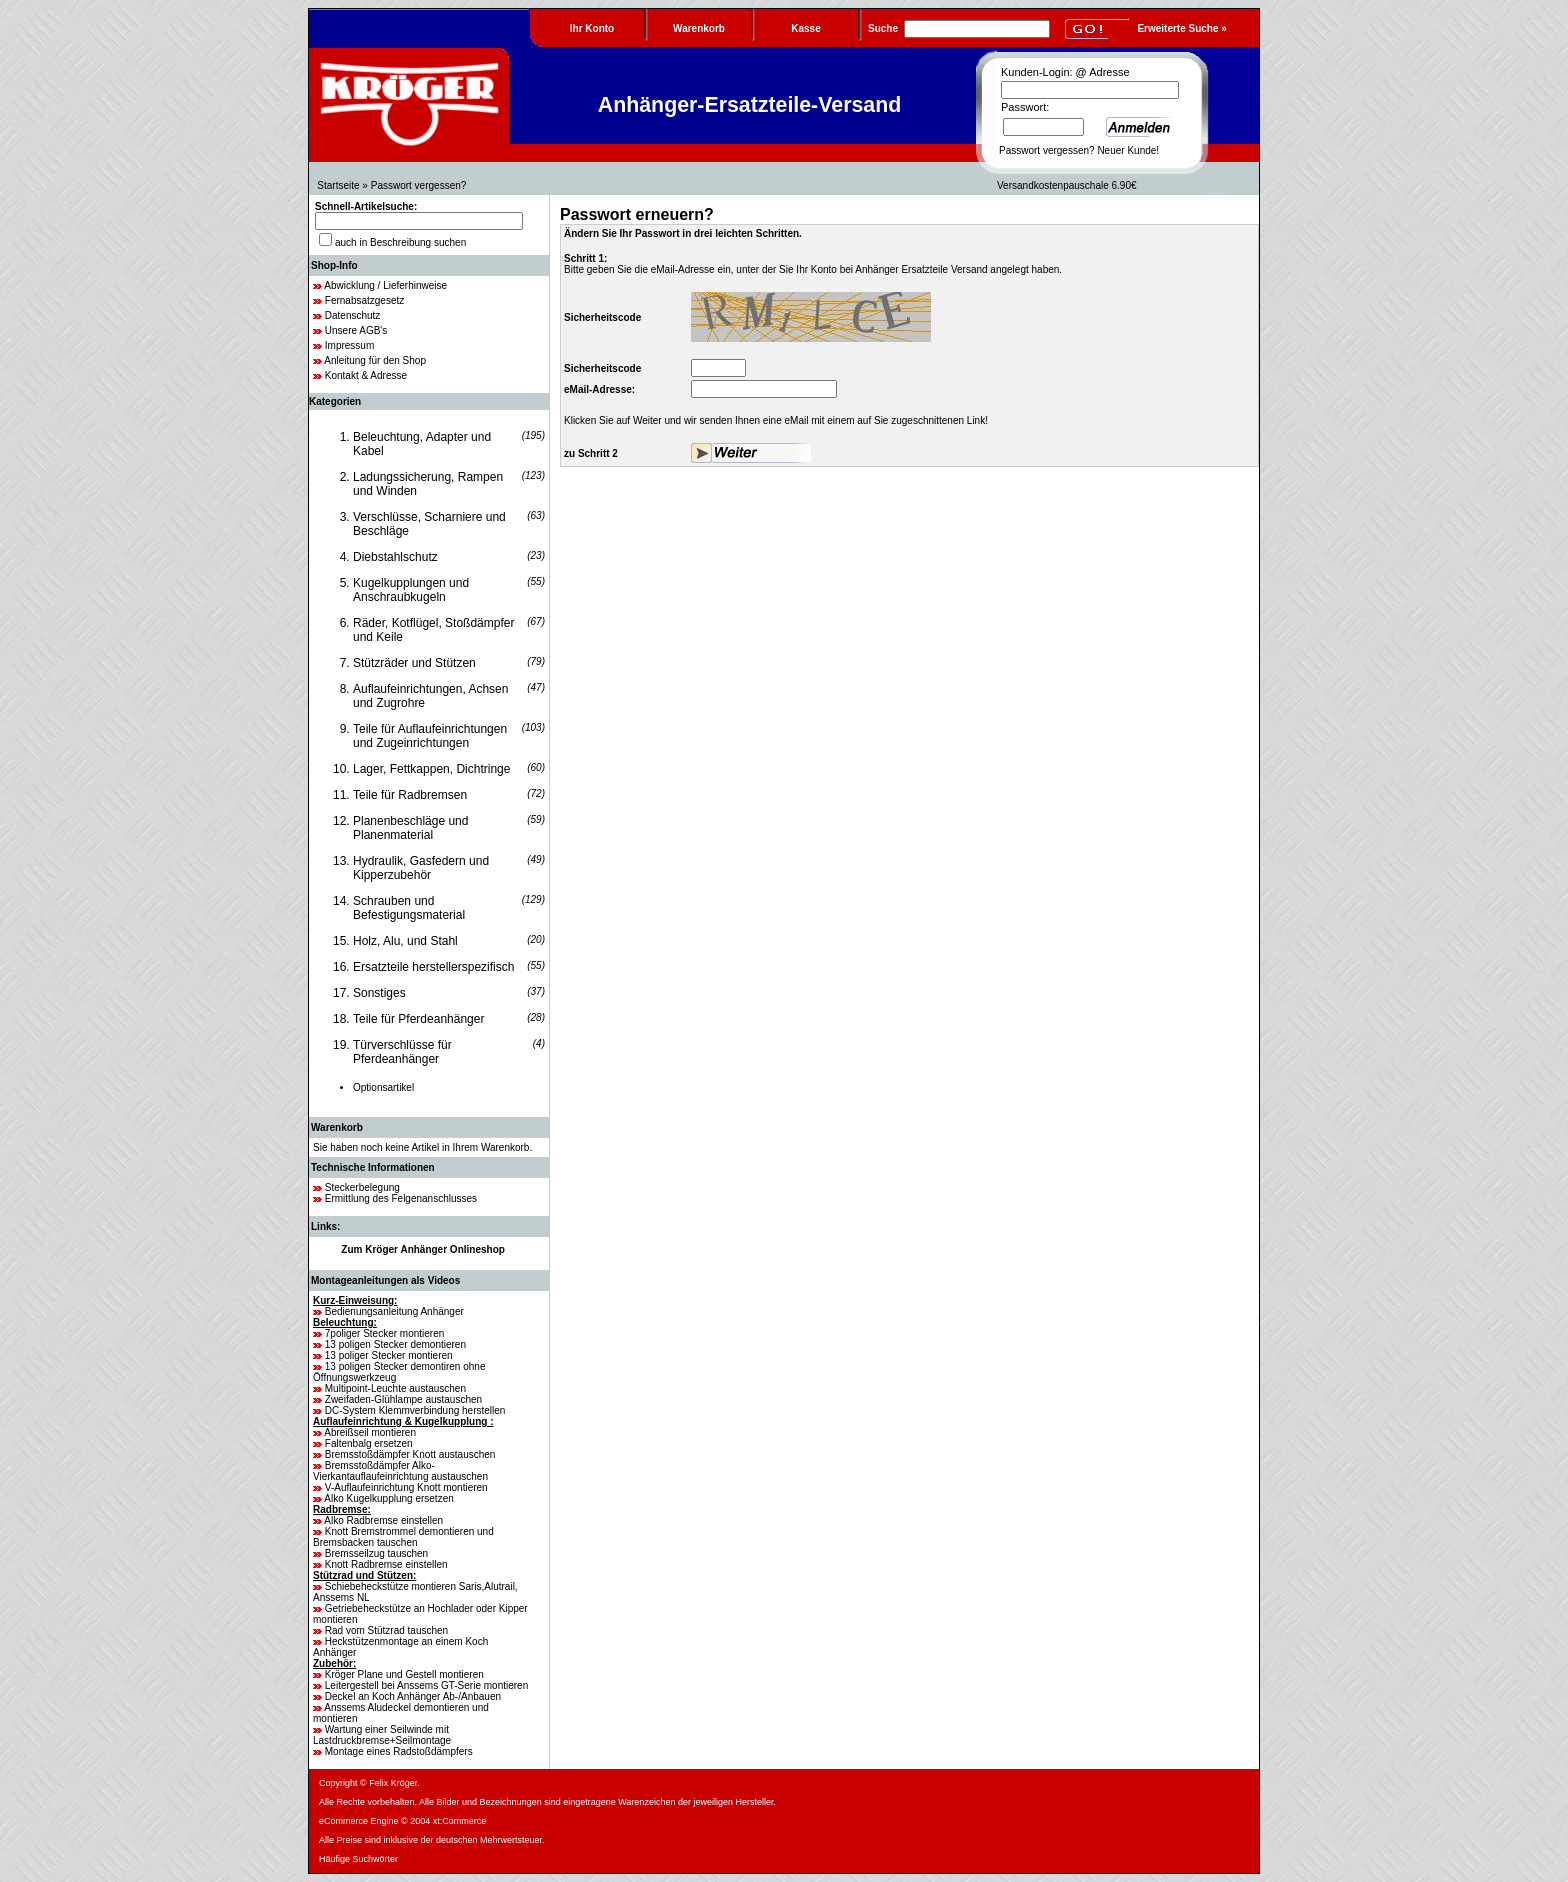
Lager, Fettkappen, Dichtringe (431, 769)
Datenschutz (353, 315)
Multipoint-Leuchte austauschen (395, 1388)
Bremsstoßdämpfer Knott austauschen (410, 1454)
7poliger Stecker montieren (385, 1333)
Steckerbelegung (362, 1187)
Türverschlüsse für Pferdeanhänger (402, 1052)
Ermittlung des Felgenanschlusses (401, 1198)
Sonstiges (379, 993)
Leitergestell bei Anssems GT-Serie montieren (426, 1685)
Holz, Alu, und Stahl (405, 941)
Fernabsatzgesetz (365, 300)
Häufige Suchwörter (358, 1859)
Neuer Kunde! (1128, 150)
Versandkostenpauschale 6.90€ (1067, 185)
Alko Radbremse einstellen (383, 1520)
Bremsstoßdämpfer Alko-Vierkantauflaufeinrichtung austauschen (400, 1471)
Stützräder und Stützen (414, 663)
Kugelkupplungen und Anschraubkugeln (411, 590)
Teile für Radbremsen (410, 795)
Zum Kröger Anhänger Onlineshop (423, 1249)
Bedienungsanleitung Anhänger (394, 1311)
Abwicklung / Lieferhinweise (385, 285)
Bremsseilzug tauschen (376, 1553)
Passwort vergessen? (1047, 150)
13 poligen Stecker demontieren (395, 1344)
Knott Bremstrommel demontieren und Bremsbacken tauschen (403, 1537)
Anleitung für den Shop (375, 360)
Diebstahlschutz (395, 557)
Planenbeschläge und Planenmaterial (410, 828)
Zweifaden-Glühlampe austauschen (403, 1399)
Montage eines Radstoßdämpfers (399, 1751)
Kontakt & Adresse (366, 375)
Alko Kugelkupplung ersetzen (389, 1498)
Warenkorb (337, 1127)
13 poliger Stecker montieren (389, 1355)
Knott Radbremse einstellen (386, 1564)
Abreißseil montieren (370, 1432)
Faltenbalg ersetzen (369, 1443)
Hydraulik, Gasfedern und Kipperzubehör (421, 868)
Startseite (338, 185)
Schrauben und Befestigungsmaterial (409, 908)
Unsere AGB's (356, 330)
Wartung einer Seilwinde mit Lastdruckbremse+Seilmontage (382, 1735)
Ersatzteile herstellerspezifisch (433, 967)
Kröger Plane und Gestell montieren (404, 1674)
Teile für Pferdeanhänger (418, 1019)
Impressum (349, 345)
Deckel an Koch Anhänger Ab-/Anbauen (413, 1696)
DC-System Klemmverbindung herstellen (415, 1410)
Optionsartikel (383, 1087)
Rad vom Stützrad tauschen (386, 1630)
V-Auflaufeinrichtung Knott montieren (406, 1487)
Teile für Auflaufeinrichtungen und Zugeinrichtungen (430, 736)
